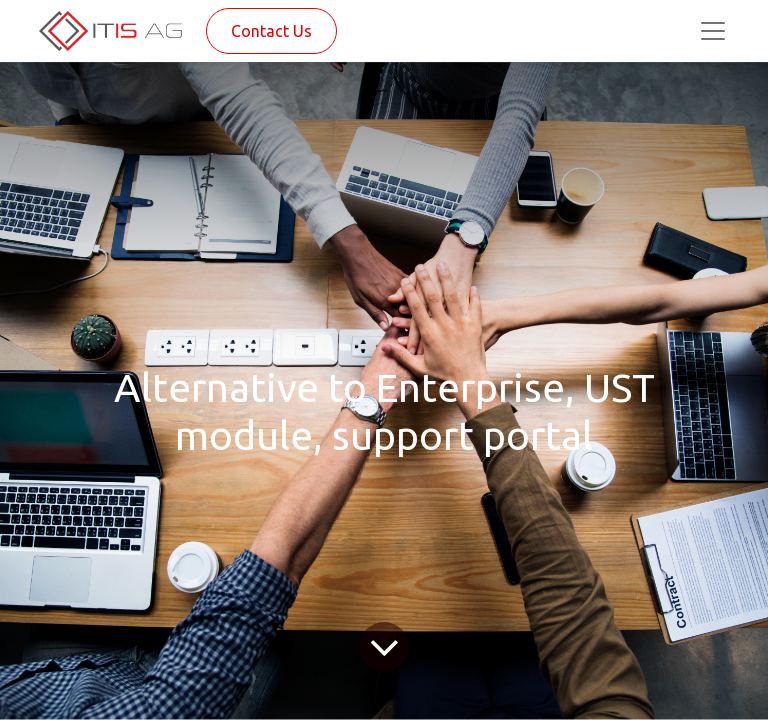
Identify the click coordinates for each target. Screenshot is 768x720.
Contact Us (271, 31)
